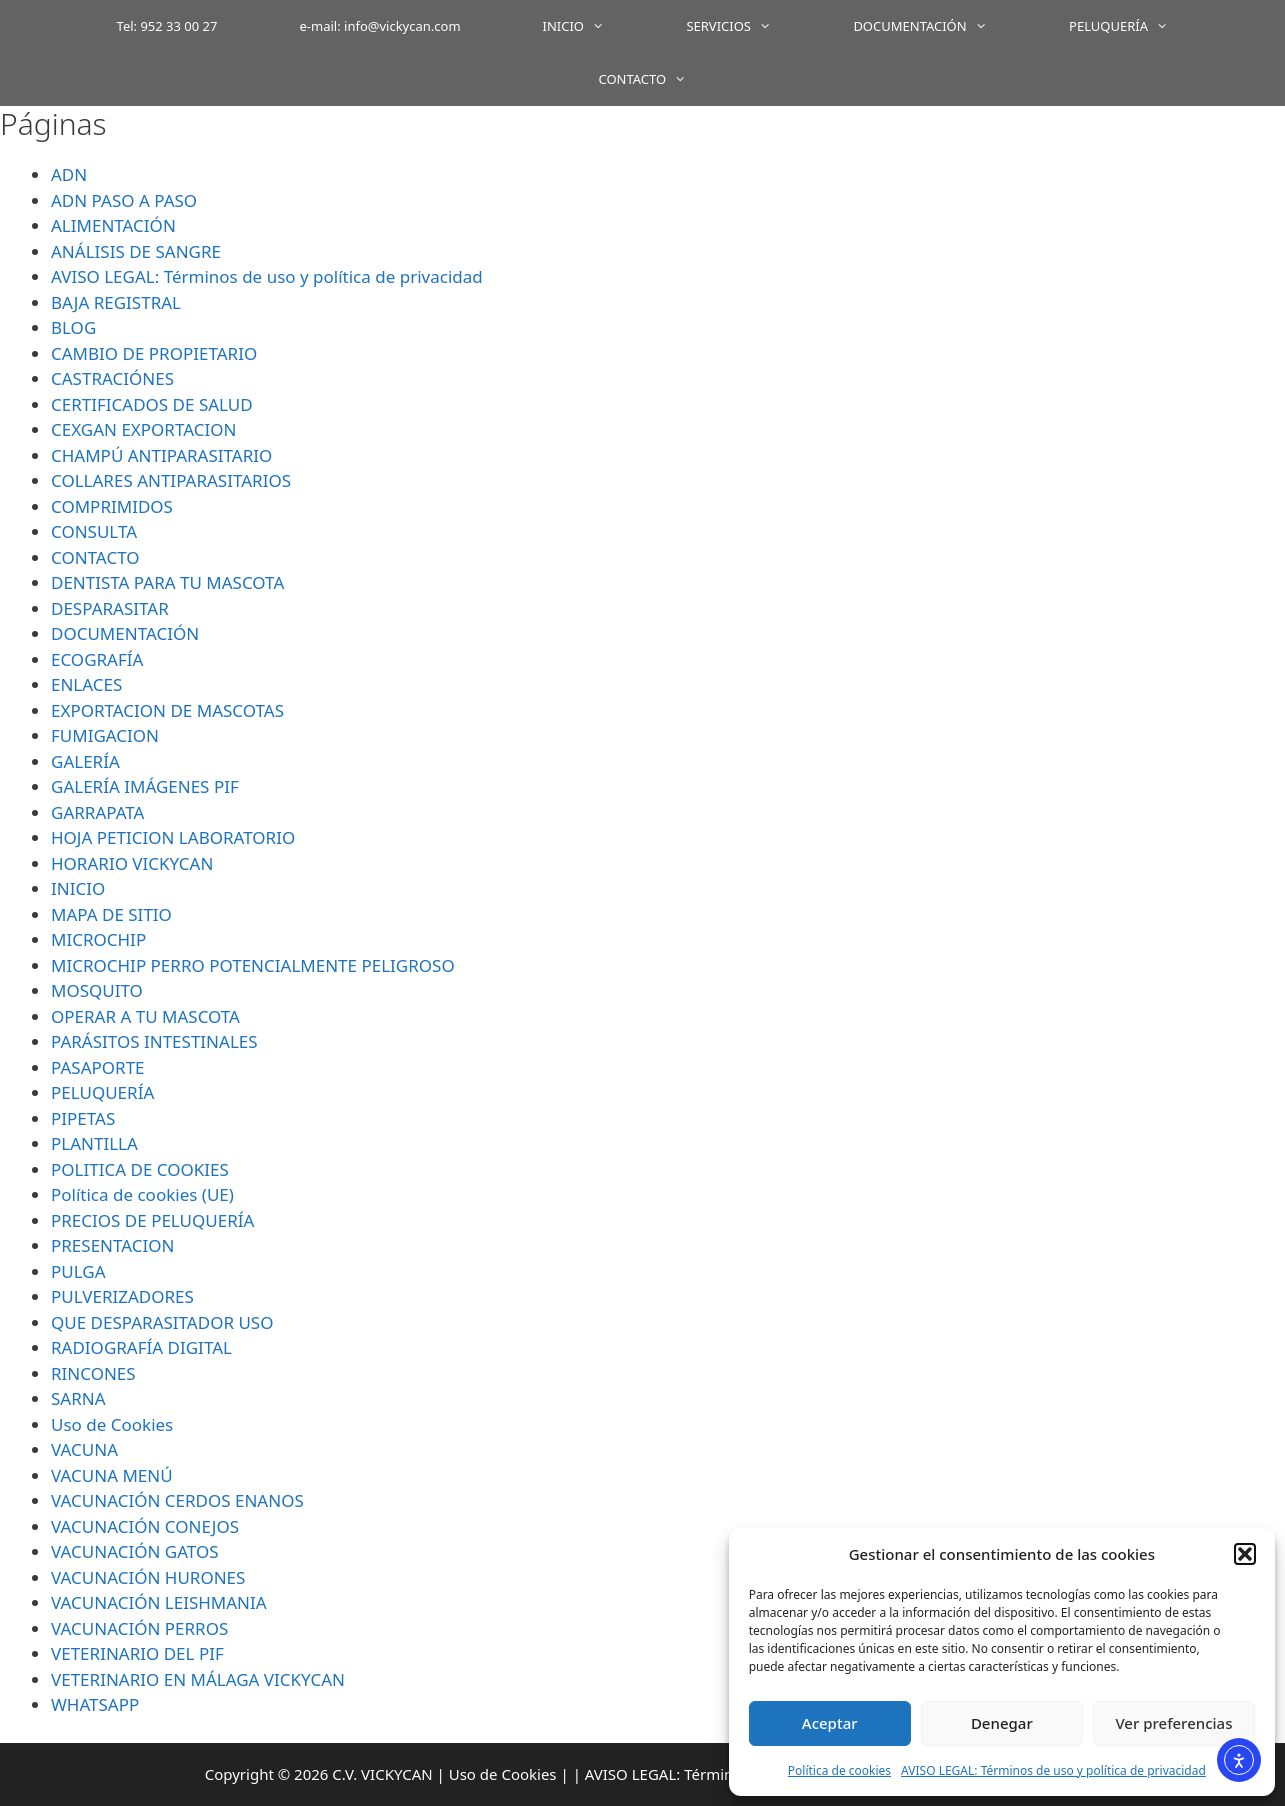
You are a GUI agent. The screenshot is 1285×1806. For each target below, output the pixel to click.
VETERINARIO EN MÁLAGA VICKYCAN (198, 1679)
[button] (1245, 1554)
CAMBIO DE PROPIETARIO (154, 353)
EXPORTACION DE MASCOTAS (167, 710)
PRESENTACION (113, 1245)
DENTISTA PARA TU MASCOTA (167, 582)
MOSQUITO (97, 990)
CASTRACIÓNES (112, 378)
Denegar (1002, 1723)
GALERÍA (85, 761)
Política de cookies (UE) (142, 1194)
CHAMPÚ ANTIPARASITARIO (161, 455)
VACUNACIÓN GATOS (135, 1551)
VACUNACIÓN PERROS (139, 1628)
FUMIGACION (105, 735)
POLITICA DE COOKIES (140, 1169)
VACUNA (84, 1449)
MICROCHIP (98, 939)
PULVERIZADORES (122, 1296)
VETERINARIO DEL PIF (137, 1653)
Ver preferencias (1173, 1723)
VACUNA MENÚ (112, 1475)
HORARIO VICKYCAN (132, 863)
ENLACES (86, 684)
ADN (69, 174)
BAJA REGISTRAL (116, 302)
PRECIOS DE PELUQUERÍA (152, 1220)
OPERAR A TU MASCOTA (145, 1016)
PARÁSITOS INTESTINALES (154, 1041)
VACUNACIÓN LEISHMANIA (159, 1602)
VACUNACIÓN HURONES (148, 1577)
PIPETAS (83, 1118)
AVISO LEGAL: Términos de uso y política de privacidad (1053, 1770)
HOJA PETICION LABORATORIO (173, 837)
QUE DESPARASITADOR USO (162, 1322)
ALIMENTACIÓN (113, 225)
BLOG (73, 327)
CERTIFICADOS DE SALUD (152, 404)
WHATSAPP (95, 1704)
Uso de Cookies (112, 1424)
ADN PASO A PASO (124, 200)
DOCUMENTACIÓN (940, 26)
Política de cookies (839, 1770)
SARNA (78, 1398)
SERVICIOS (749, 26)
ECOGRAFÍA (97, 659)
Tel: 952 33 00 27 (167, 26)
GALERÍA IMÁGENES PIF (145, 786)
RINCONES (93, 1373)
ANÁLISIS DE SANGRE (136, 251)
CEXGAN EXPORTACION (143, 429)
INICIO (594, 26)
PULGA (78, 1271)
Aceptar (830, 1723)
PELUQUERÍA (1139, 26)
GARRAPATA (97, 812)
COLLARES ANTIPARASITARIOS (171, 480)
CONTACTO (662, 79)
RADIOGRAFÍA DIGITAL (141, 1347)
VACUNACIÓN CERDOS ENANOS (177, 1500)
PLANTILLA (94, 1143)
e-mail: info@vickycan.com (380, 26)
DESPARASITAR (110, 608)
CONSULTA (94, 531)
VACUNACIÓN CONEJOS (145, 1526)
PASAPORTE (98, 1067)
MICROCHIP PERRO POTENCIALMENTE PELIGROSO (253, 965)
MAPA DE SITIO (111, 914)
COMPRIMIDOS (112, 506)
